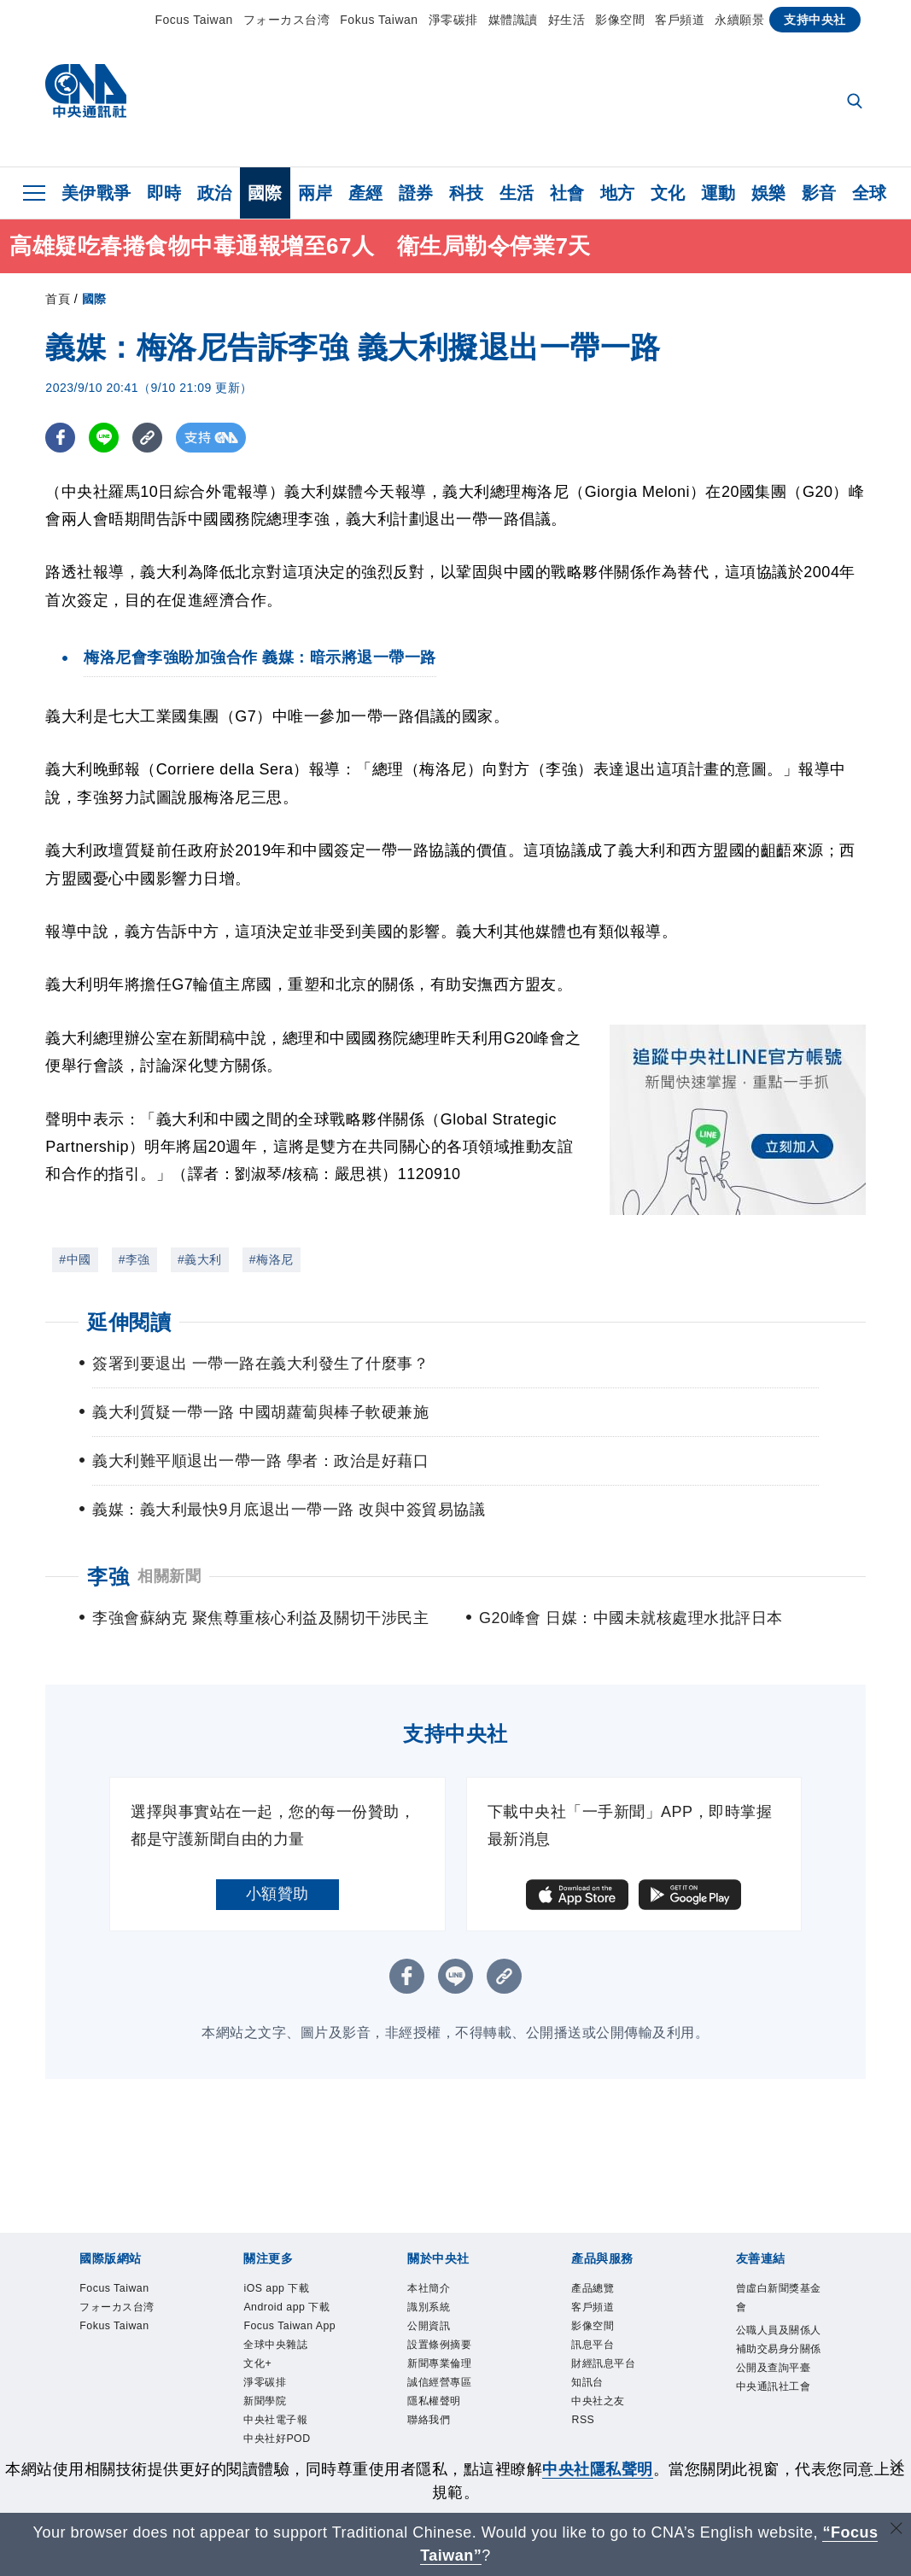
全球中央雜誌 (290, 2405)
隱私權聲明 (447, 2428)
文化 (668, 193)
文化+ (263, 2428)
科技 (466, 193)
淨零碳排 (453, 20)
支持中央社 (815, 19)
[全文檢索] (856, 102)
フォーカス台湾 (286, 20)
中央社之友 (611, 2428)
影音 (819, 193)
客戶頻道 (679, 20)
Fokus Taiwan (379, 20)
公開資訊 (438, 2336)
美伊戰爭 (96, 193)
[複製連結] (147, 438)
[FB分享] (60, 438)
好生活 (567, 20)
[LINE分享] (104, 438)
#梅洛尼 (271, 1259)
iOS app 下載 (290, 2290)
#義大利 (200, 1259)
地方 (617, 193)
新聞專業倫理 (454, 2382)
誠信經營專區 (454, 2405)
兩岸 (315, 193)
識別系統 (438, 2313)
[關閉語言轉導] (896, 2530)
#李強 (134, 1259)
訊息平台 (602, 2359)
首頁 (57, 299)
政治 (214, 193)
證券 (416, 193)
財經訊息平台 (618, 2382)
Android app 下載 (287, 2324)
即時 (164, 193)
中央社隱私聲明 (597, 2469)
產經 (365, 193)
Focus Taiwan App (284, 2371)
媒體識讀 (513, 20)
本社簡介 (438, 2290)
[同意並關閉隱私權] (896, 2467)
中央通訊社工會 (783, 2440)
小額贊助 (277, 1893)
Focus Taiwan (193, 20)
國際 (265, 193)
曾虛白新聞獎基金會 (783, 2301)
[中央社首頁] (85, 95)
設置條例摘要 (454, 2359)
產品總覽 (602, 2290)
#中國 (75, 1259)
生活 (516, 193)
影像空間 (620, 20)
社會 (567, 193)
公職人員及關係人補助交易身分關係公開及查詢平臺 (783, 2371)
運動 (718, 193)
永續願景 (739, 20)
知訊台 (595, 2405)
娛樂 (768, 193)
